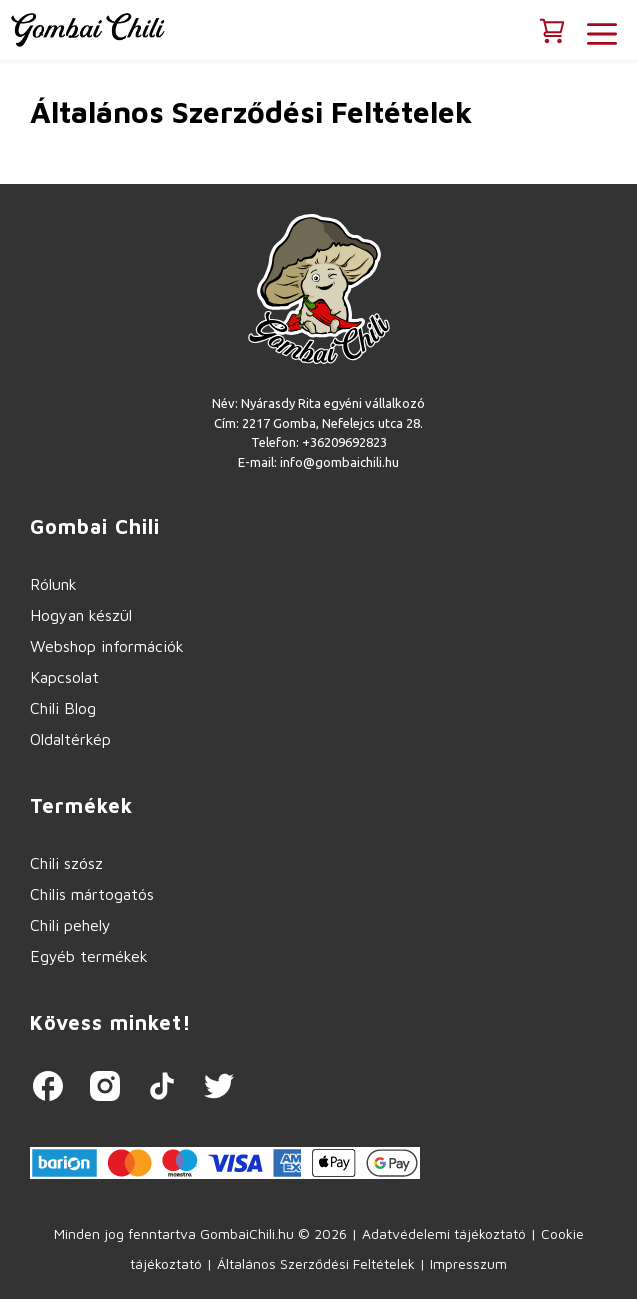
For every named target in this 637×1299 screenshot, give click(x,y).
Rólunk (53, 584)
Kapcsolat (64, 677)
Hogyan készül (81, 615)
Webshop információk (107, 646)
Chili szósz (66, 863)
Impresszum (468, 1263)
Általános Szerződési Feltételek (316, 1263)
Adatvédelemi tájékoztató (444, 1233)
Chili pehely (70, 925)
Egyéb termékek (89, 956)
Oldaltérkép (70, 739)
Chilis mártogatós (92, 894)
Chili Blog (63, 708)
